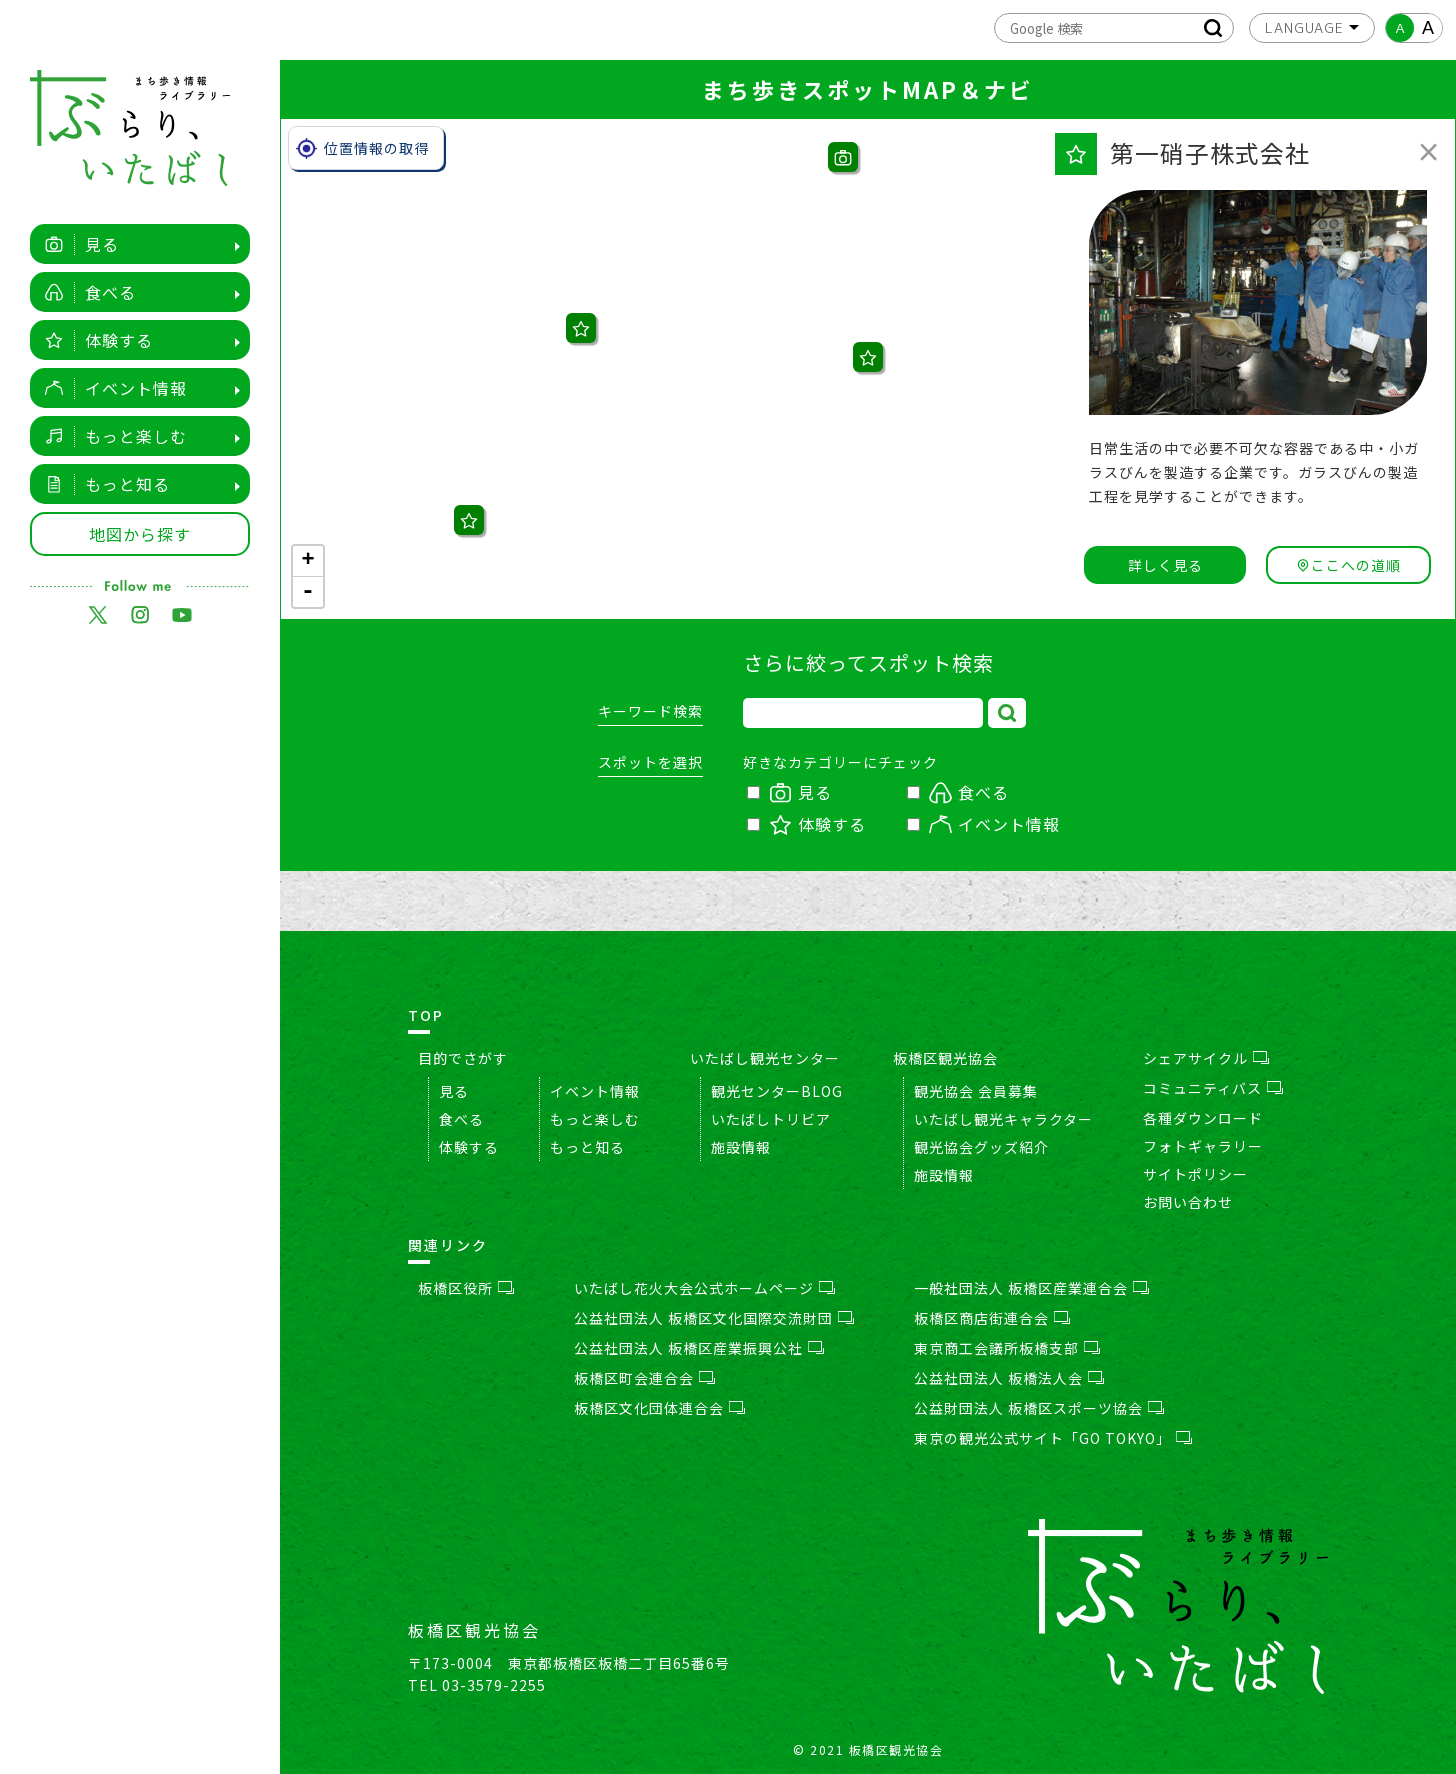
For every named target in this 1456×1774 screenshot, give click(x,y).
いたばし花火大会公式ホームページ (704, 1288)
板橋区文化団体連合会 (659, 1408)
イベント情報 (110, 388)
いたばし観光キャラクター (1003, 1119)
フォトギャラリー (1203, 1146)
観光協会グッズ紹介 (981, 1147)
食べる (85, 292)
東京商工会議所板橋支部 (1007, 1348)
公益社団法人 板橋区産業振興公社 (699, 1348)
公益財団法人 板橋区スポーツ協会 (1039, 1408)
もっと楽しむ (110, 436)
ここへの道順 (1348, 565)
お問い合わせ (1188, 1202)
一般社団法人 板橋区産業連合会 (1031, 1288)
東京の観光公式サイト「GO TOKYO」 (1053, 1438)
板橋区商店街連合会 (992, 1318)
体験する (93, 340)
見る (76, 244)
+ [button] (308, 561)
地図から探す (140, 534)
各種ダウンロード (1203, 1118)
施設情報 (741, 1147)
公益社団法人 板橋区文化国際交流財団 (714, 1318)
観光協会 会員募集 (976, 1091)
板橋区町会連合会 (644, 1378)
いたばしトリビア (771, 1119)
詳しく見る (1165, 565)
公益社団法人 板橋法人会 (1009, 1378)
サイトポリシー (1195, 1174)
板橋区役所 (466, 1288)
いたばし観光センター (765, 1058)
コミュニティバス (1213, 1088)
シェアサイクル (1206, 1058)
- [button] (308, 592)
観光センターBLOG (777, 1091)
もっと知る (102, 484)
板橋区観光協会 (945, 1058)
